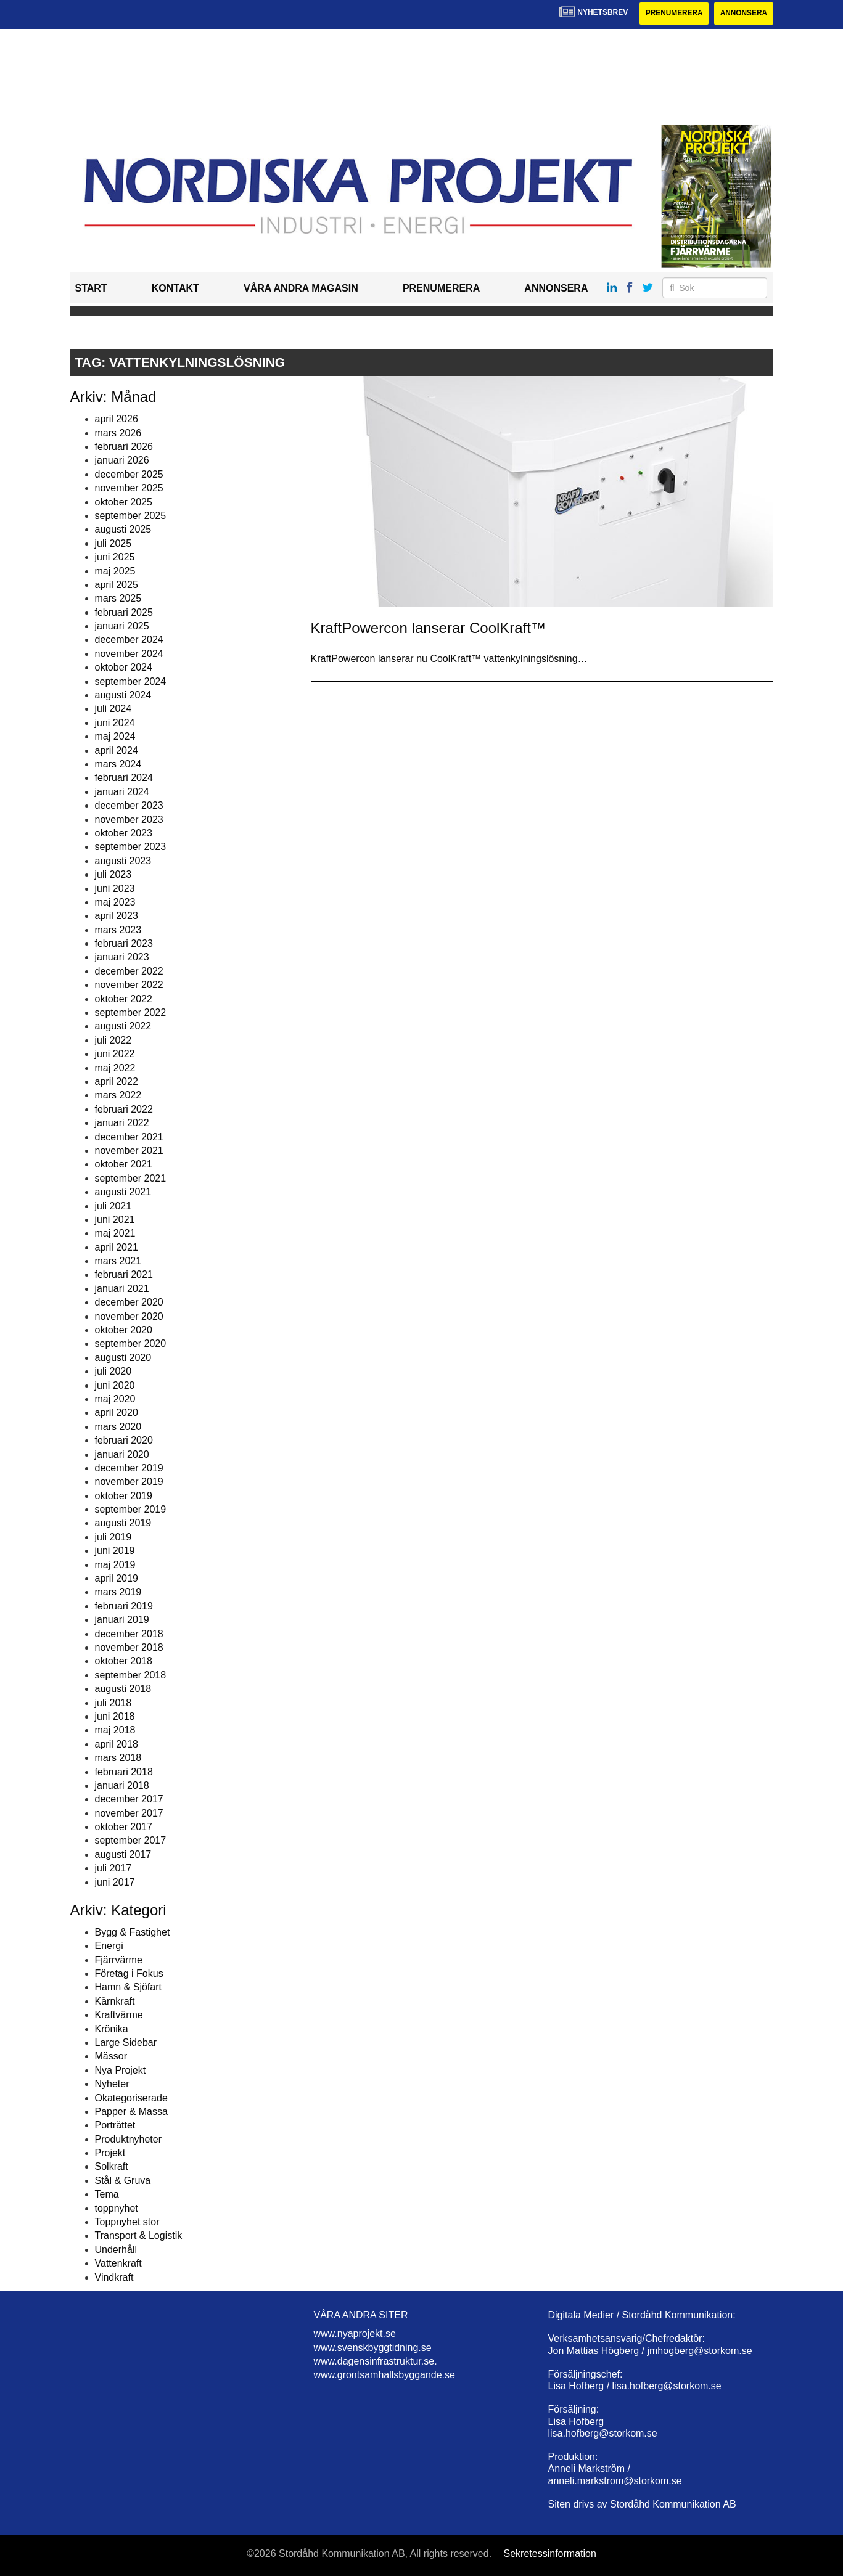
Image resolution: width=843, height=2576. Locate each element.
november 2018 (129, 1647)
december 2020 (129, 1302)
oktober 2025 (123, 502)
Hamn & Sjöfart (128, 1987)
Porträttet (115, 2125)
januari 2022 (122, 1123)
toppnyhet (116, 2208)
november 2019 (129, 1482)
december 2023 (129, 805)
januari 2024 (122, 792)
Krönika (111, 2029)
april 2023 (116, 916)
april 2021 (116, 1247)
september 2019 (131, 1509)
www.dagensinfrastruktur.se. (375, 2361)
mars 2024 (118, 764)
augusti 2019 (123, 1523)
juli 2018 (113, 1703)
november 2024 (129, 653)
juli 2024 (113, 709)
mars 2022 (118, 1095)
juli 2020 (113, 1371)
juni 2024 (115, 723)
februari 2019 (124, 1606)
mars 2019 (118, 1592)
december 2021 (129, 1137)
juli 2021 (113, 1206)
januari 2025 (122, 626)
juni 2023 (115, 888)
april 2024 (116, 750)
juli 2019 (113, 1537)
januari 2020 (122, 1454)
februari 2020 (124, 1440)
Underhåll (116, 2249)
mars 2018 (118, 1757)
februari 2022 (124, 1109)
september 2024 (131, 681)
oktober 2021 (123, 1164)
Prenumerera (673, 13)
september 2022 (131, 1012)
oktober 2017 (123, 1827)
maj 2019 (115, 1565)
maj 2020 (115, 1399)
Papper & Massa (131, 2111)
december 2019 (129, 1468)
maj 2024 (115, 736)
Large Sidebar (126, 2042)
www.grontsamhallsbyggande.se (384, 2375)
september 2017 (131, 1841)
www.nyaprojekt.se (355, 2333)
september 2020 (131, 1344)
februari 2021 (124, 1275)
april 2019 (116, 1578)
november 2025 (129, 488)
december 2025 (129, 474)
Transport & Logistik (139, 2236)
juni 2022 (115, 1054)
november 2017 (129, 1813)
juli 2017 (113, 1868)
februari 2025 (124, 612)
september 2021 (131, 1178)
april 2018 (116, 1744)
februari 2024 (124, 778)
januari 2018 (122, 1785)
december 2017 (129, 1799)
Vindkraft (114, 2277)
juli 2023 (113, 874)
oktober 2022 (123, 999)
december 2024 (129, 640)
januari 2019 (122, 1619)
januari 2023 (122, 957)
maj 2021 (115, 1234)
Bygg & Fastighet (132, 1932)
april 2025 (116, 584)
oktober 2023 (123, 833)
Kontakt (175, 289)
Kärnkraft (115, 2001)
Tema (107, 2194)
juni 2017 (115, 1882)
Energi (109, 1945)
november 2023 (129, 819)
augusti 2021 (123, 1192)
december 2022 (129, 971)
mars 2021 (118, 1261)
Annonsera (743, 13)
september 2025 (131, 515)
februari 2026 (124, 446)
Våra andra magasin (301, 289)
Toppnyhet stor (127, 2222)
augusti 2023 (123, 861)
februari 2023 (124, 943)
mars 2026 (118, 433)
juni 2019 (115, 1550)
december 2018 (129, 1634)
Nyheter (112, 2084)
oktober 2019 (123, 1495)
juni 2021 (115, 1219)
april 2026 (116, 419)
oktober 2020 (123, 1330)
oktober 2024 (123, 667)
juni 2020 (115, 1385)
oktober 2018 (123, 1661)
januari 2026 (122, 461)
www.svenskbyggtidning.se (373, 2347)
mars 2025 (118, 599)
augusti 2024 (123, 695)
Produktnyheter (128, 2139)
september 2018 (131, 1675)
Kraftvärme (119, 2015)
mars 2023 (118, 930)
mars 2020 (118, 1426)
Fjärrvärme (118, 1960)
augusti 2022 (123, 1026)
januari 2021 (122, 1288)
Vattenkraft (118, 2263)
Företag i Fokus (129, 1973)
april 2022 (116, 1081)
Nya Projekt (120, 2070)
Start (91, 289)
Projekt (110, 2153)
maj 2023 (115, 902)
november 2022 (129, 984)
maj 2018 (115, 1730)
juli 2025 (113, 543)
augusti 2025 (123, 530)
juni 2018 (115, 1716)
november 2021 (129, 1150)
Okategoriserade (131, 2098)
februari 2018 (124, 1772)
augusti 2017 (123, 1854)
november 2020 (129, 1316)
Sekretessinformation (550, 2553)
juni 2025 (115, 557)
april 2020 (116, 1413)
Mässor (111, 2056)
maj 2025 (115, 571)
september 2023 (131, 847)
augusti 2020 (123, 1357)
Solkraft (111, 2167)
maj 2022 (115, 1068)
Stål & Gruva (123, 2180)
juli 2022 (113, 1040)
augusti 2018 (123, 1688)
